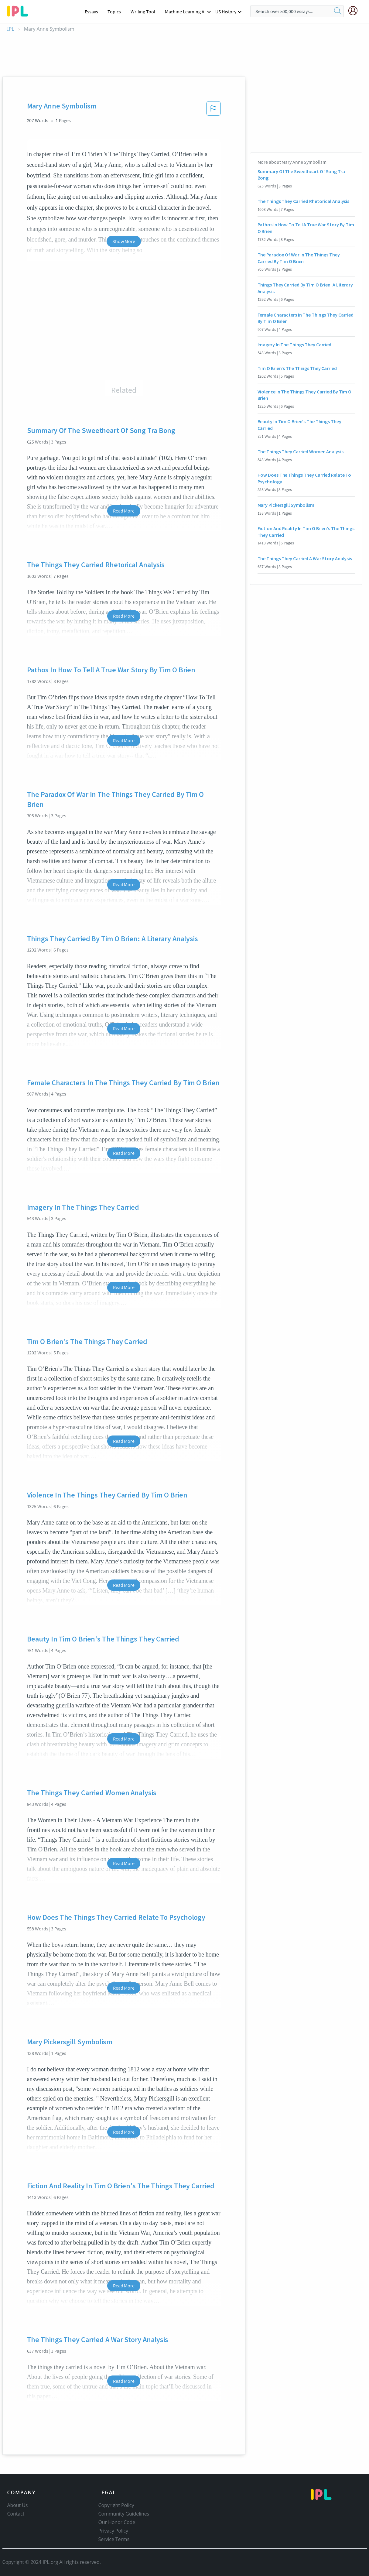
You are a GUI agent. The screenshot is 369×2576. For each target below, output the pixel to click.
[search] (338, 11)
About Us (17, 2505)
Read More (124, 511)
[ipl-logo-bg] (20, 10)
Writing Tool (143, 12)
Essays (91, 12)
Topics (114, 12)
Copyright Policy (116, 2505)
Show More (123, 241)
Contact (16, 2513)
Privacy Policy (113, 2530)
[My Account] (355, 11)
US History (225, 12)
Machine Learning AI (185, 12)
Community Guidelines (123, 2513)
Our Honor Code (116, 2522)
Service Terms (114, 2539)
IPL (10, 29)
